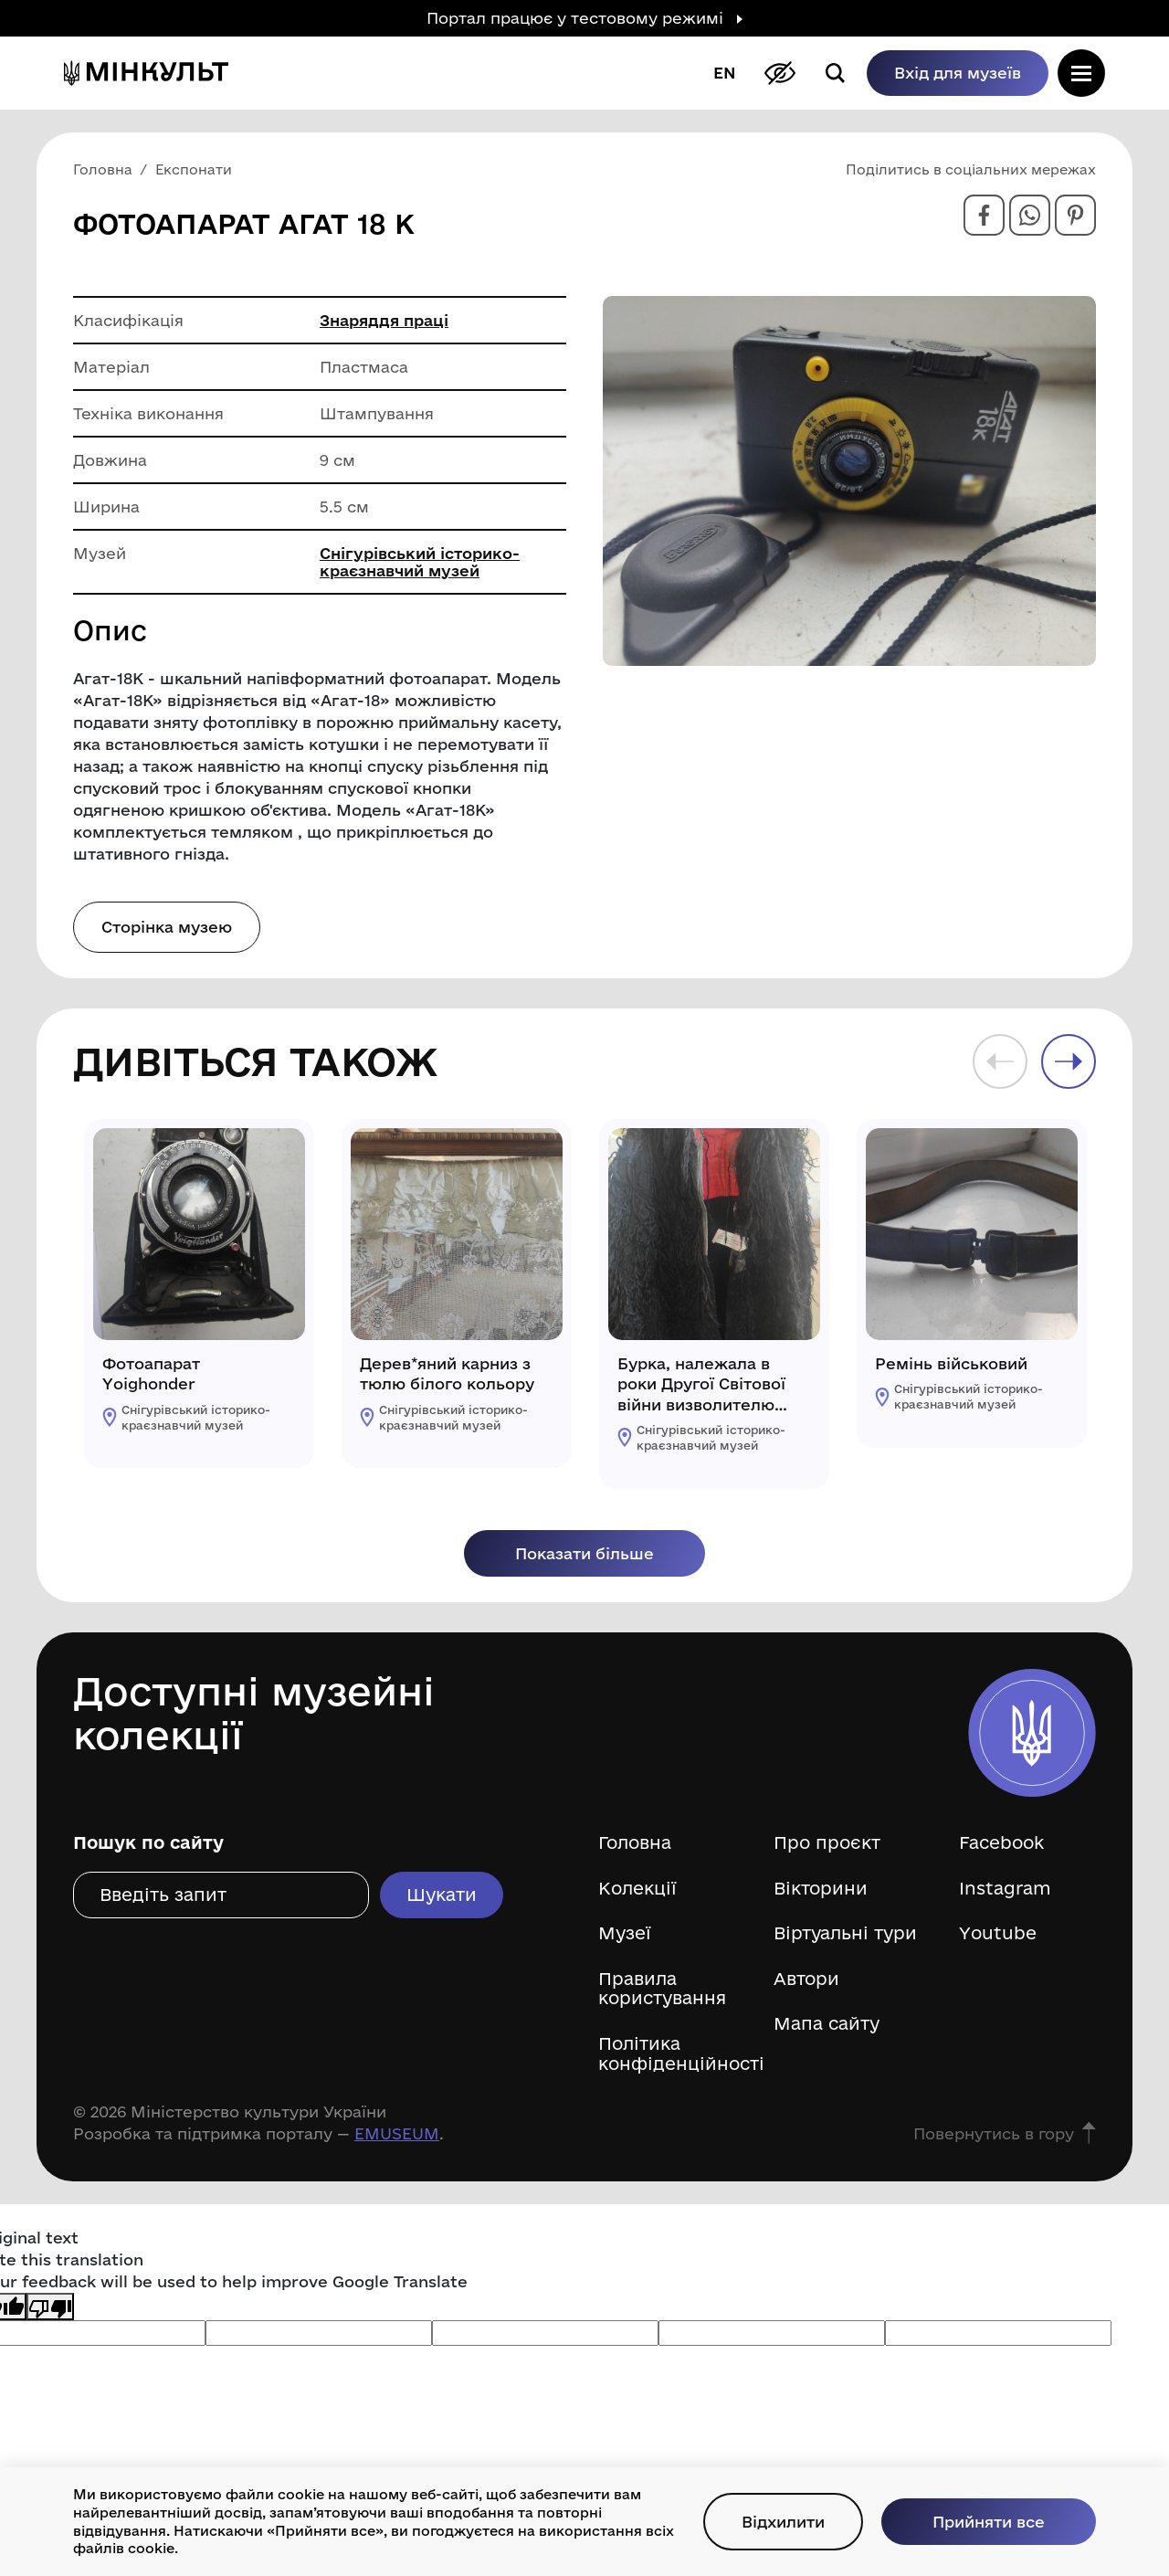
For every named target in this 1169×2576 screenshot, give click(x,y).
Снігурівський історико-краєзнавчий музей (420, 561)
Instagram (1005, 1888)
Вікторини (821, 1888)
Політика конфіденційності (672, 2054)
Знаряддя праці (384, 320)
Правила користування (662, 1989)
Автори (806, 1979)
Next (1068, 1061)
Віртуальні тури (845, 1933)
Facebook (1001, 1843)
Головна (634, 1843)
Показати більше (584, 1553)
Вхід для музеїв (957, 72)
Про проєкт (827, 1843)
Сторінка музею (166, 926)
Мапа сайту (826, 2023)
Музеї (624, 1933)
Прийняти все (988, 2521)
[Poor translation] (50, 2306)
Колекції (637, 1888)
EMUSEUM (396, 2133)
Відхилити (783, 2521)
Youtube (998, 1933)
